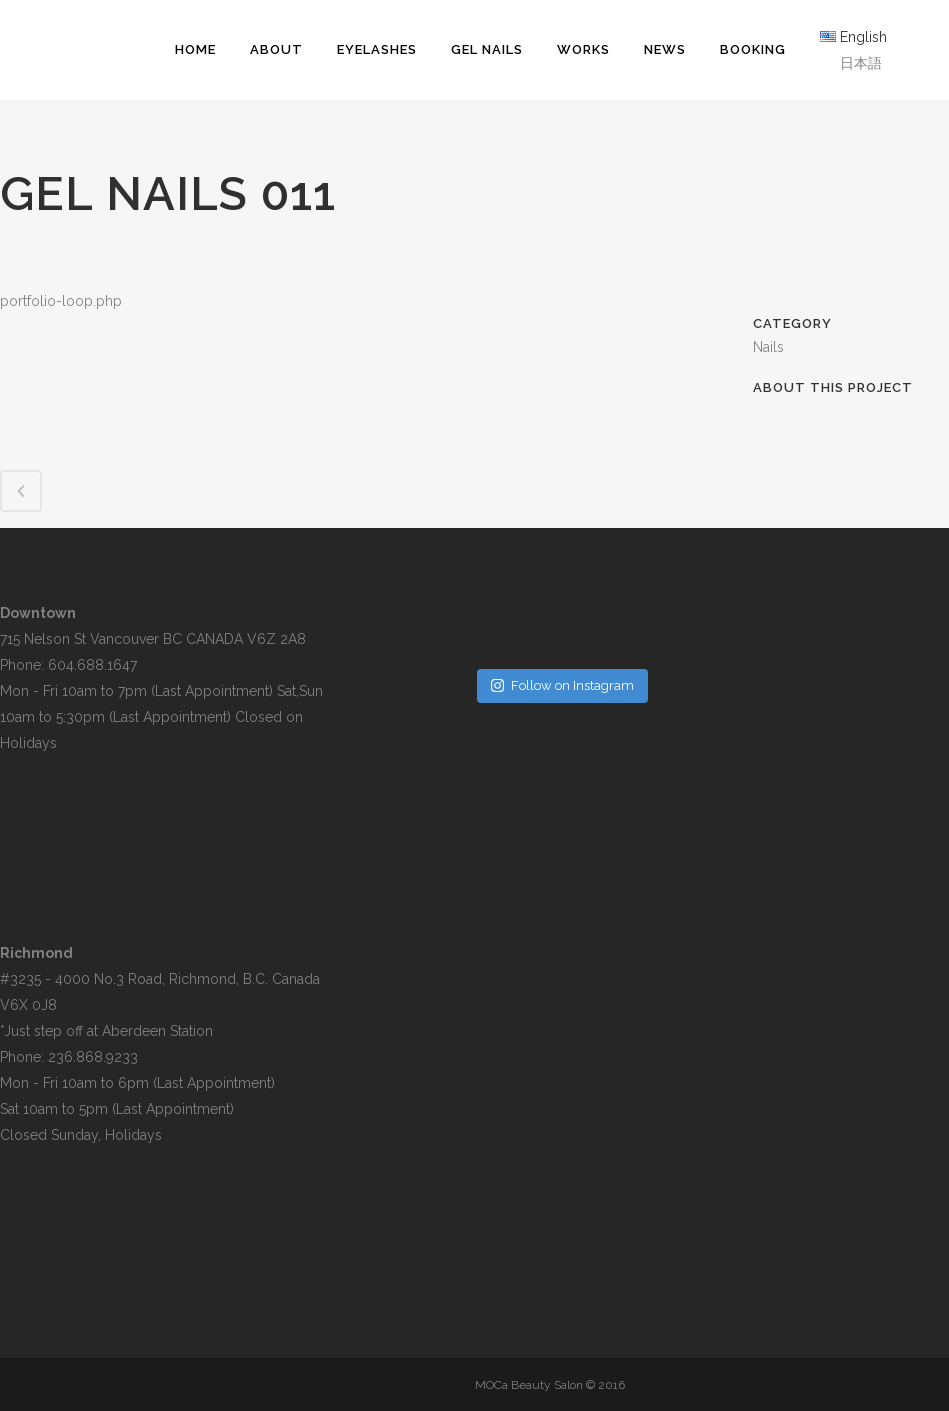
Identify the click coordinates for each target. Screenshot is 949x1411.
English (863, 37)
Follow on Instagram (562, 685)
